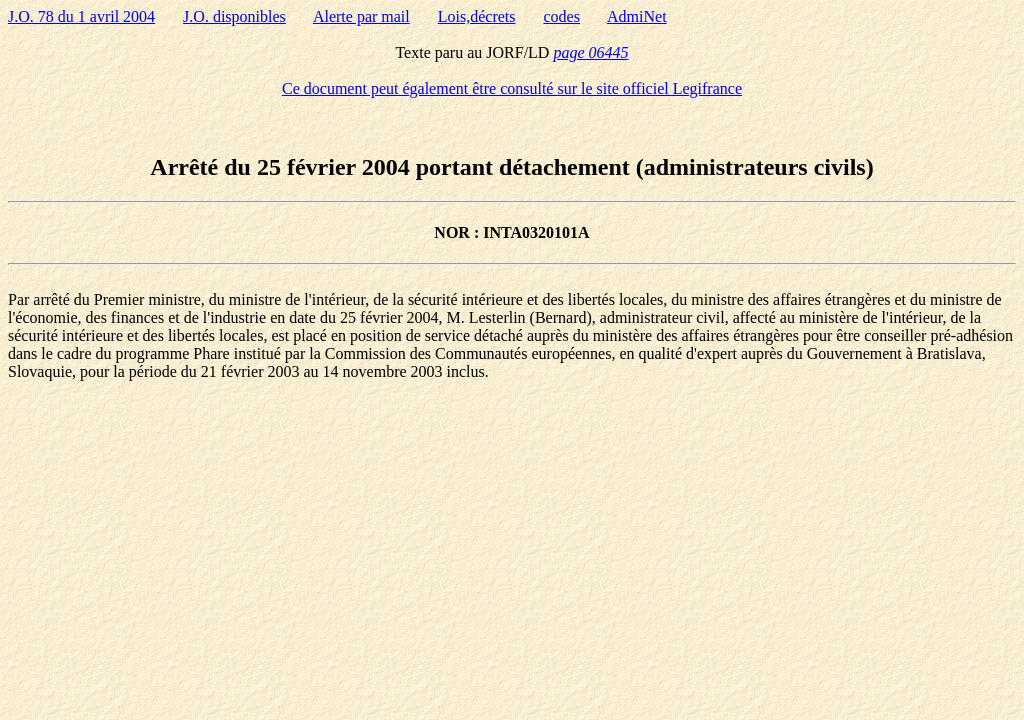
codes (562, 16)
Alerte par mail (361, 16)
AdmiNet (637, 16)
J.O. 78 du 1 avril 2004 (81, 16)
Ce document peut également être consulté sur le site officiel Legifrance (512, 88)
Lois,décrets (477, 16)
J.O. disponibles (234, 16)
